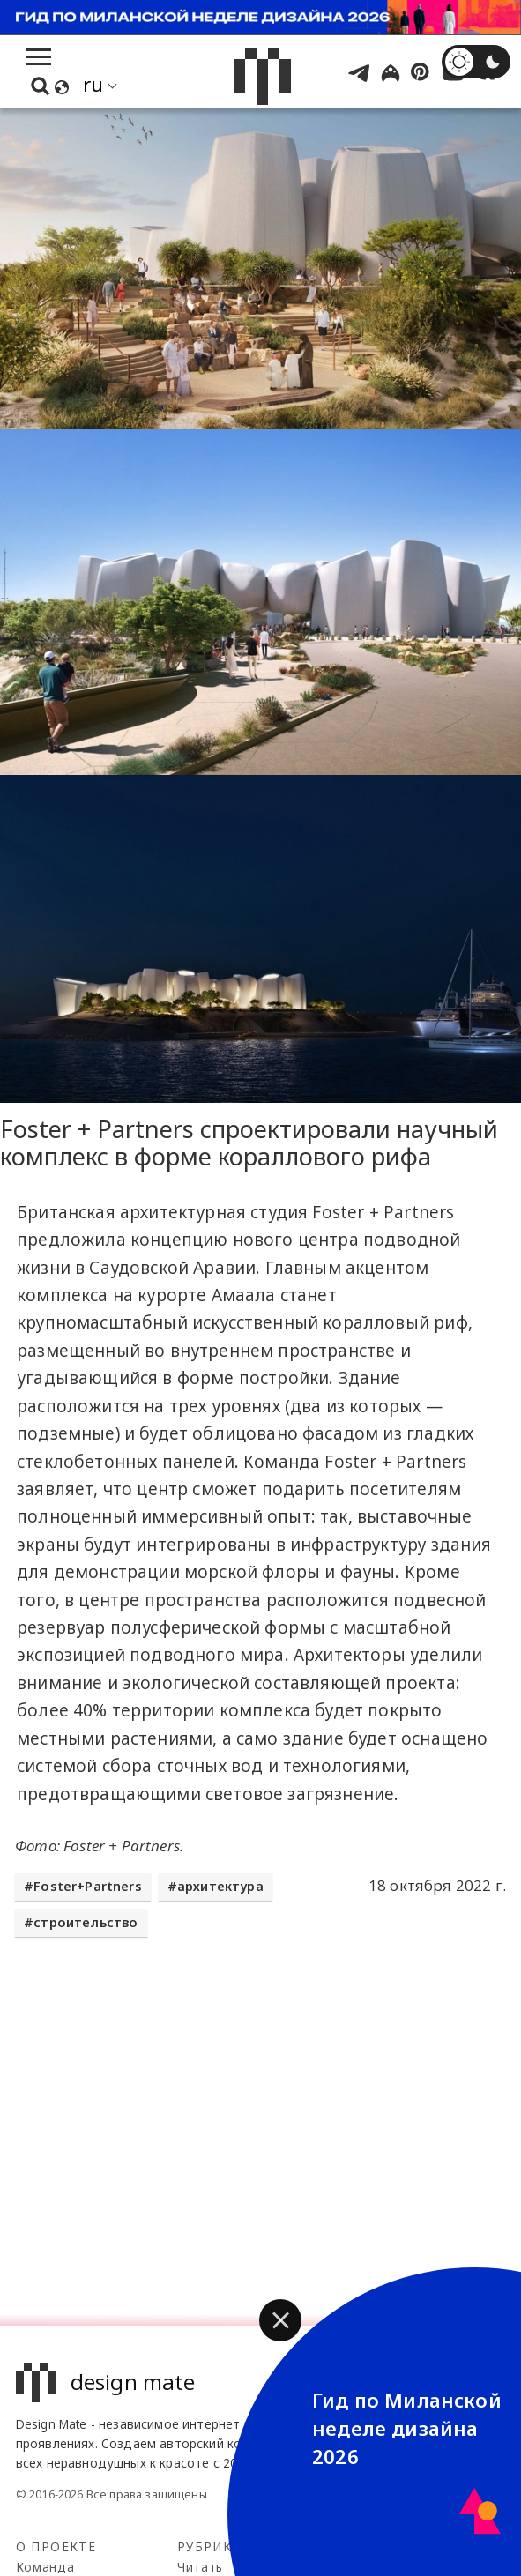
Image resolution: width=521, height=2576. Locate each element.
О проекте (56, 2546)
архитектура (220, 1886)
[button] (280, 2320)
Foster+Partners (87, 1886)
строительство (85, 1922)
